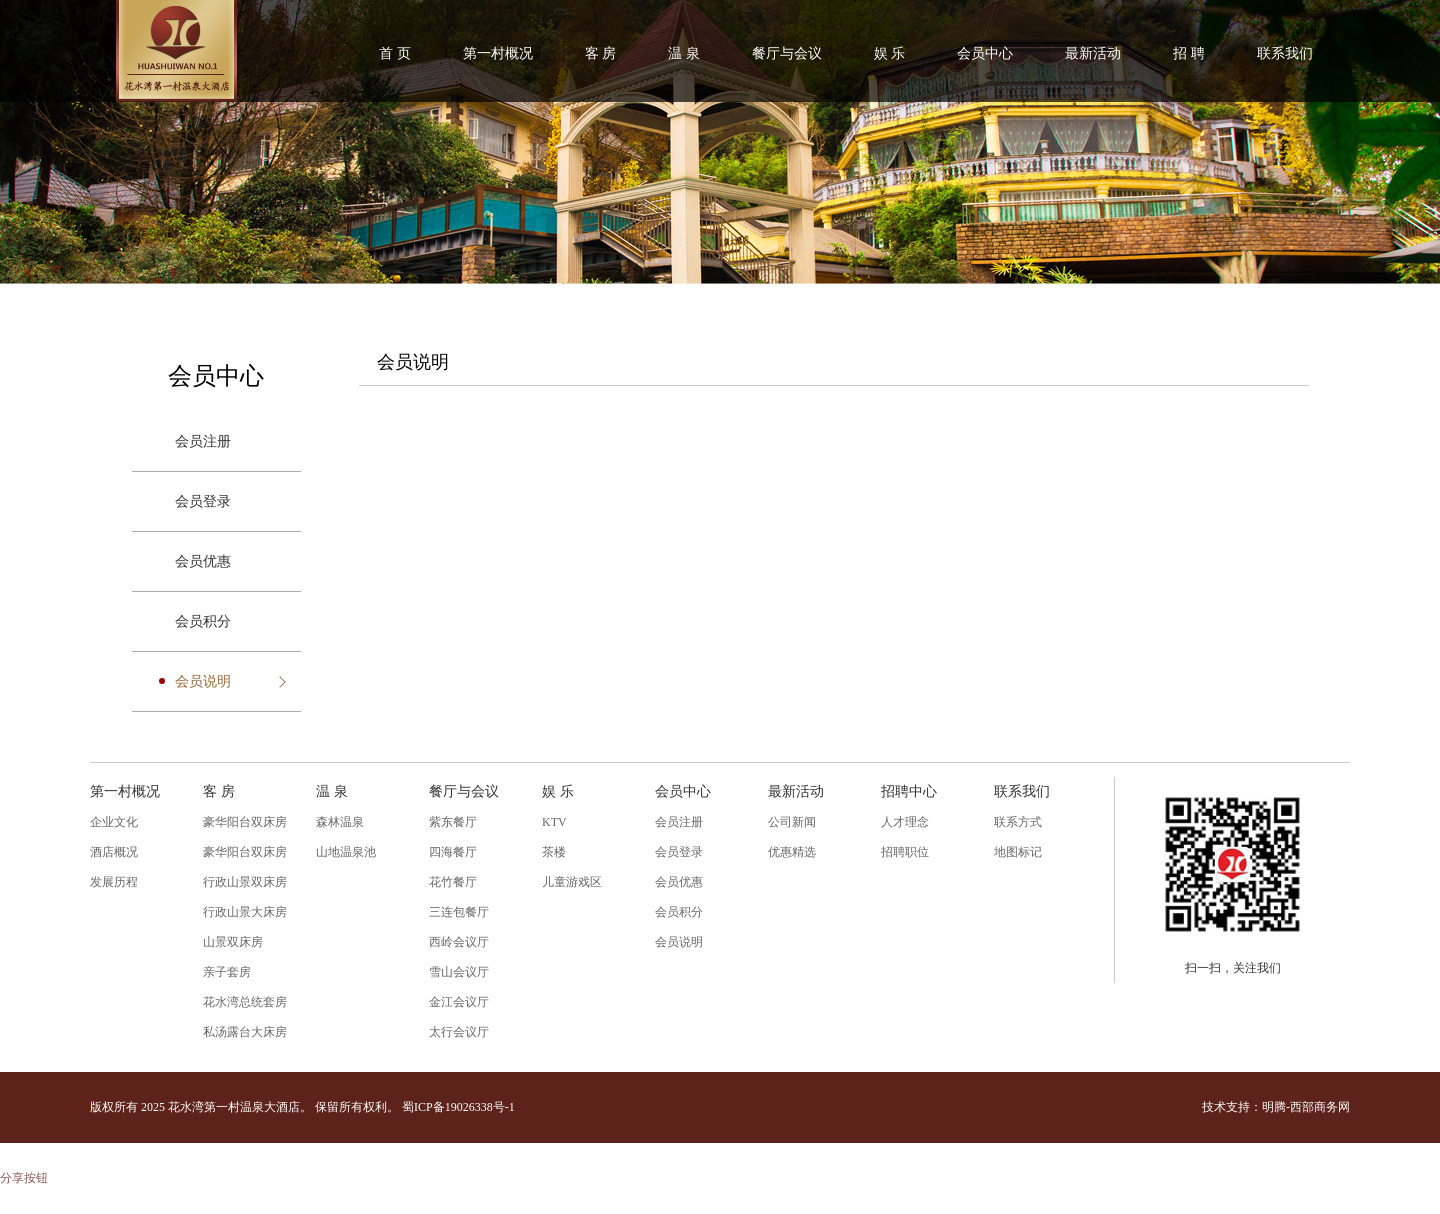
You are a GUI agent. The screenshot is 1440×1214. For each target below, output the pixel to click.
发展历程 (114, 882)
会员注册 (203, 441)
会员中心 (985, 53)
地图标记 (1018, 852)
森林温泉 (340, 822)
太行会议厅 (459, 1032)
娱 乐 (890, 53)
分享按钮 (24, 1178)
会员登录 (203, 501)
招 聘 (1189, 53)
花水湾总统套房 (245, 1002)
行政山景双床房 (245, 882)
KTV (554, 822)
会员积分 (203, 621)
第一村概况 (498, 53)
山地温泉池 (346, 852)
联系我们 (1285, 53)
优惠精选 (792, 852)
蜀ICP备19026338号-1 (458, 1107)
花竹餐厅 (453, 882)
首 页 (395, 53)
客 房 (601, 53)
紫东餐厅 (453, 822)
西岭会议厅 (459, 942)
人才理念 (905, 822)
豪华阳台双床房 (245, 822)
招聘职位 (905, 852)
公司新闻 (792, 822)
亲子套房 (227, 972)
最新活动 (1093, 53)
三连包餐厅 (459, 912)
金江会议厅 (459, 1002)
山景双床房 (233, 942)
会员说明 (203, 681)
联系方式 (1018, 822)
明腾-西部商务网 (1306, 1107)
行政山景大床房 (245, 912)
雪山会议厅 (459, 972)
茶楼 (554, 852)
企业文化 (114, 822)
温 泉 (684, 53)
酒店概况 (114, 852)
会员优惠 (203, 561)
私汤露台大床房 (245, 1032)
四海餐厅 (453, 852)
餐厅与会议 (787, 53)
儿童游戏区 (572, 882)
